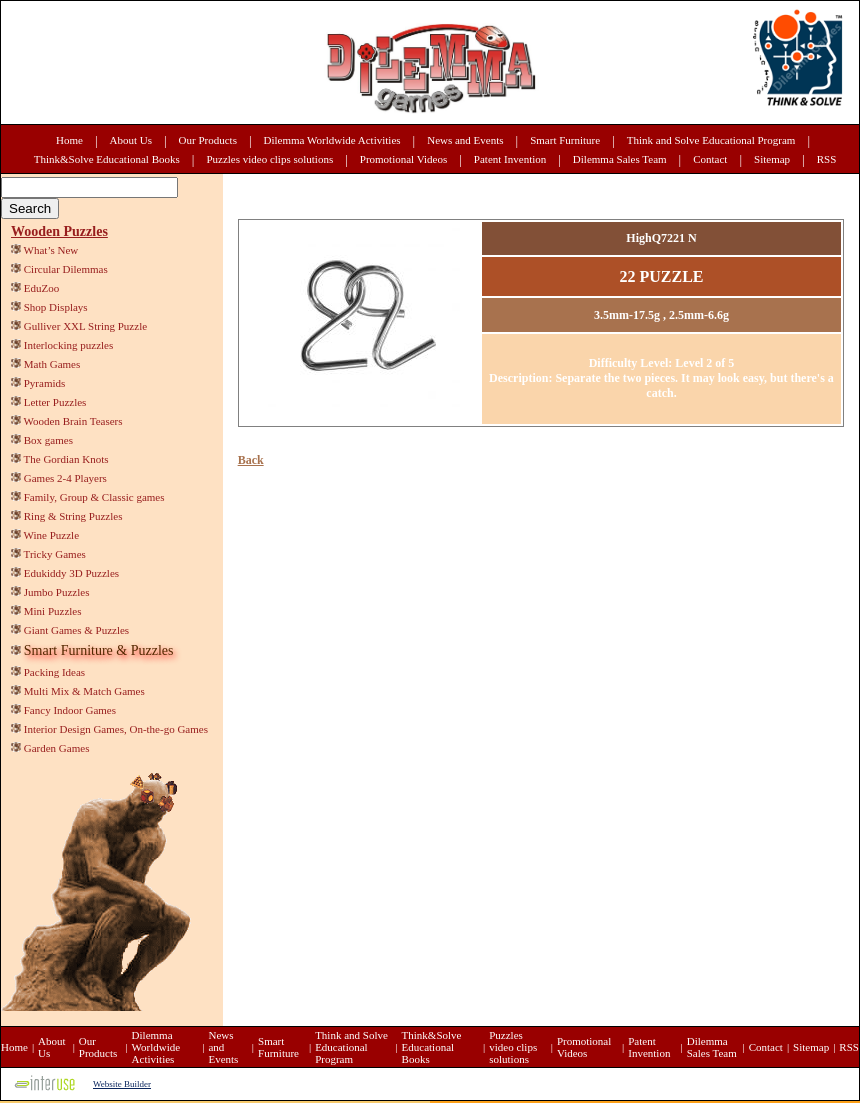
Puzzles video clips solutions (269, 159)
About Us (131, 140)
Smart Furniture (565, 140)
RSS (827, 159)
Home (69, 140)
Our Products (208, 140)
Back (251, 460)
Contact (710, 159)
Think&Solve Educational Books (107, 159)
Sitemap (772, 159)
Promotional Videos (403, 159)
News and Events (465, 140)
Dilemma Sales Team (620, 159)
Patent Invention (510, 159)
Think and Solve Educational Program (711, 140)
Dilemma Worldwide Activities (332, 140)
